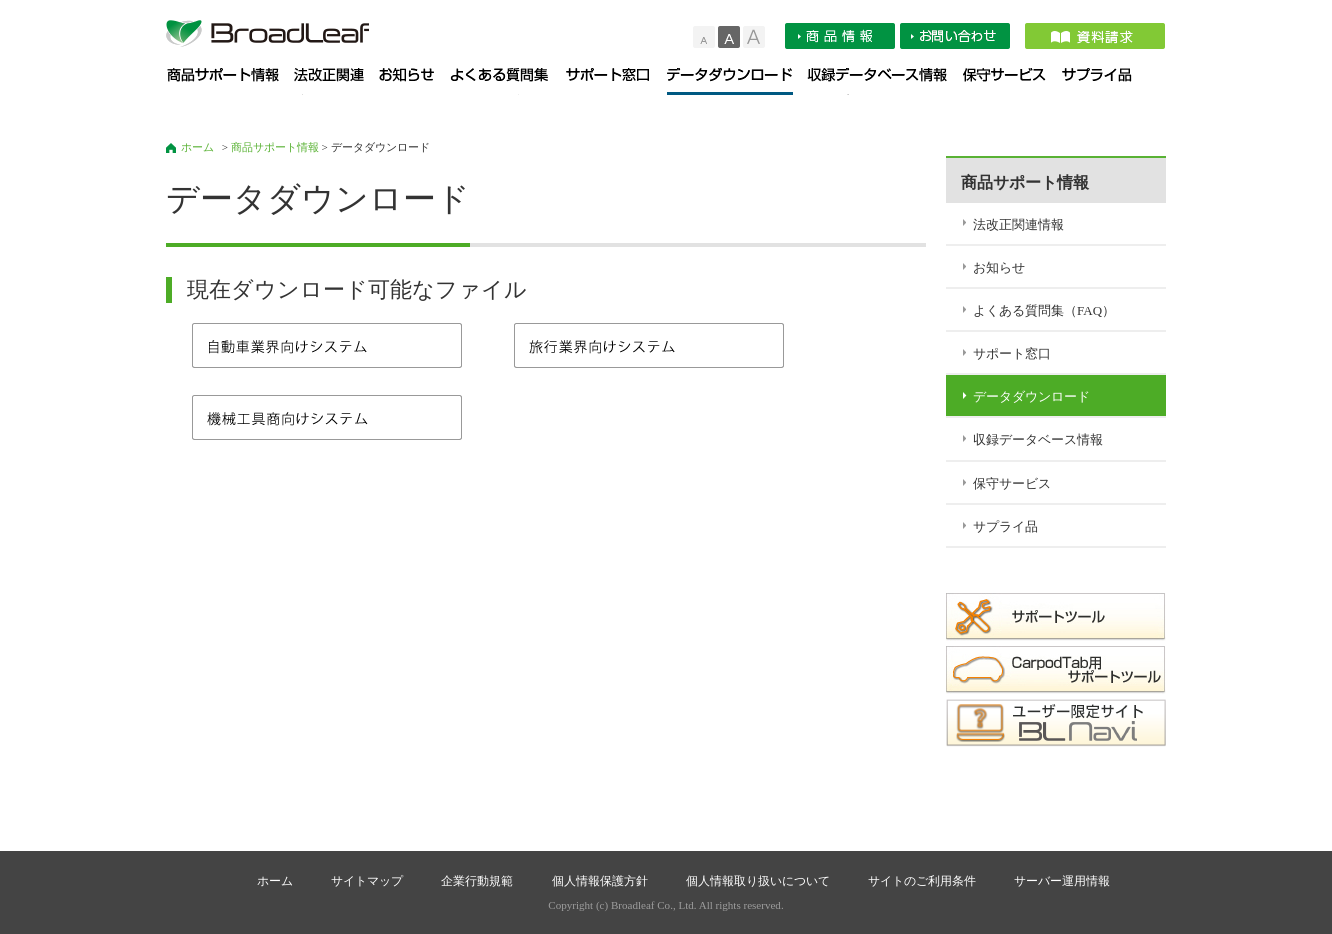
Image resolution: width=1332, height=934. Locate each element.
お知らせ (415, 81)
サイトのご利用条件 (922, 881)
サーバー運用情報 (1062, 881)
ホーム (197, 147)
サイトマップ (367, 881)
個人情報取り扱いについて (758, 881)
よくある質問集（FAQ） (508, 81)
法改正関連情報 (336, 81)
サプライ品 (1104, 81)
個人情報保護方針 (600, 881)
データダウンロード (737, 81)
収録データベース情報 (885, 81)
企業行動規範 (477, 881)
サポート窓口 (616, 81)
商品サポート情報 (230, 81)
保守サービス (1012, 81)
